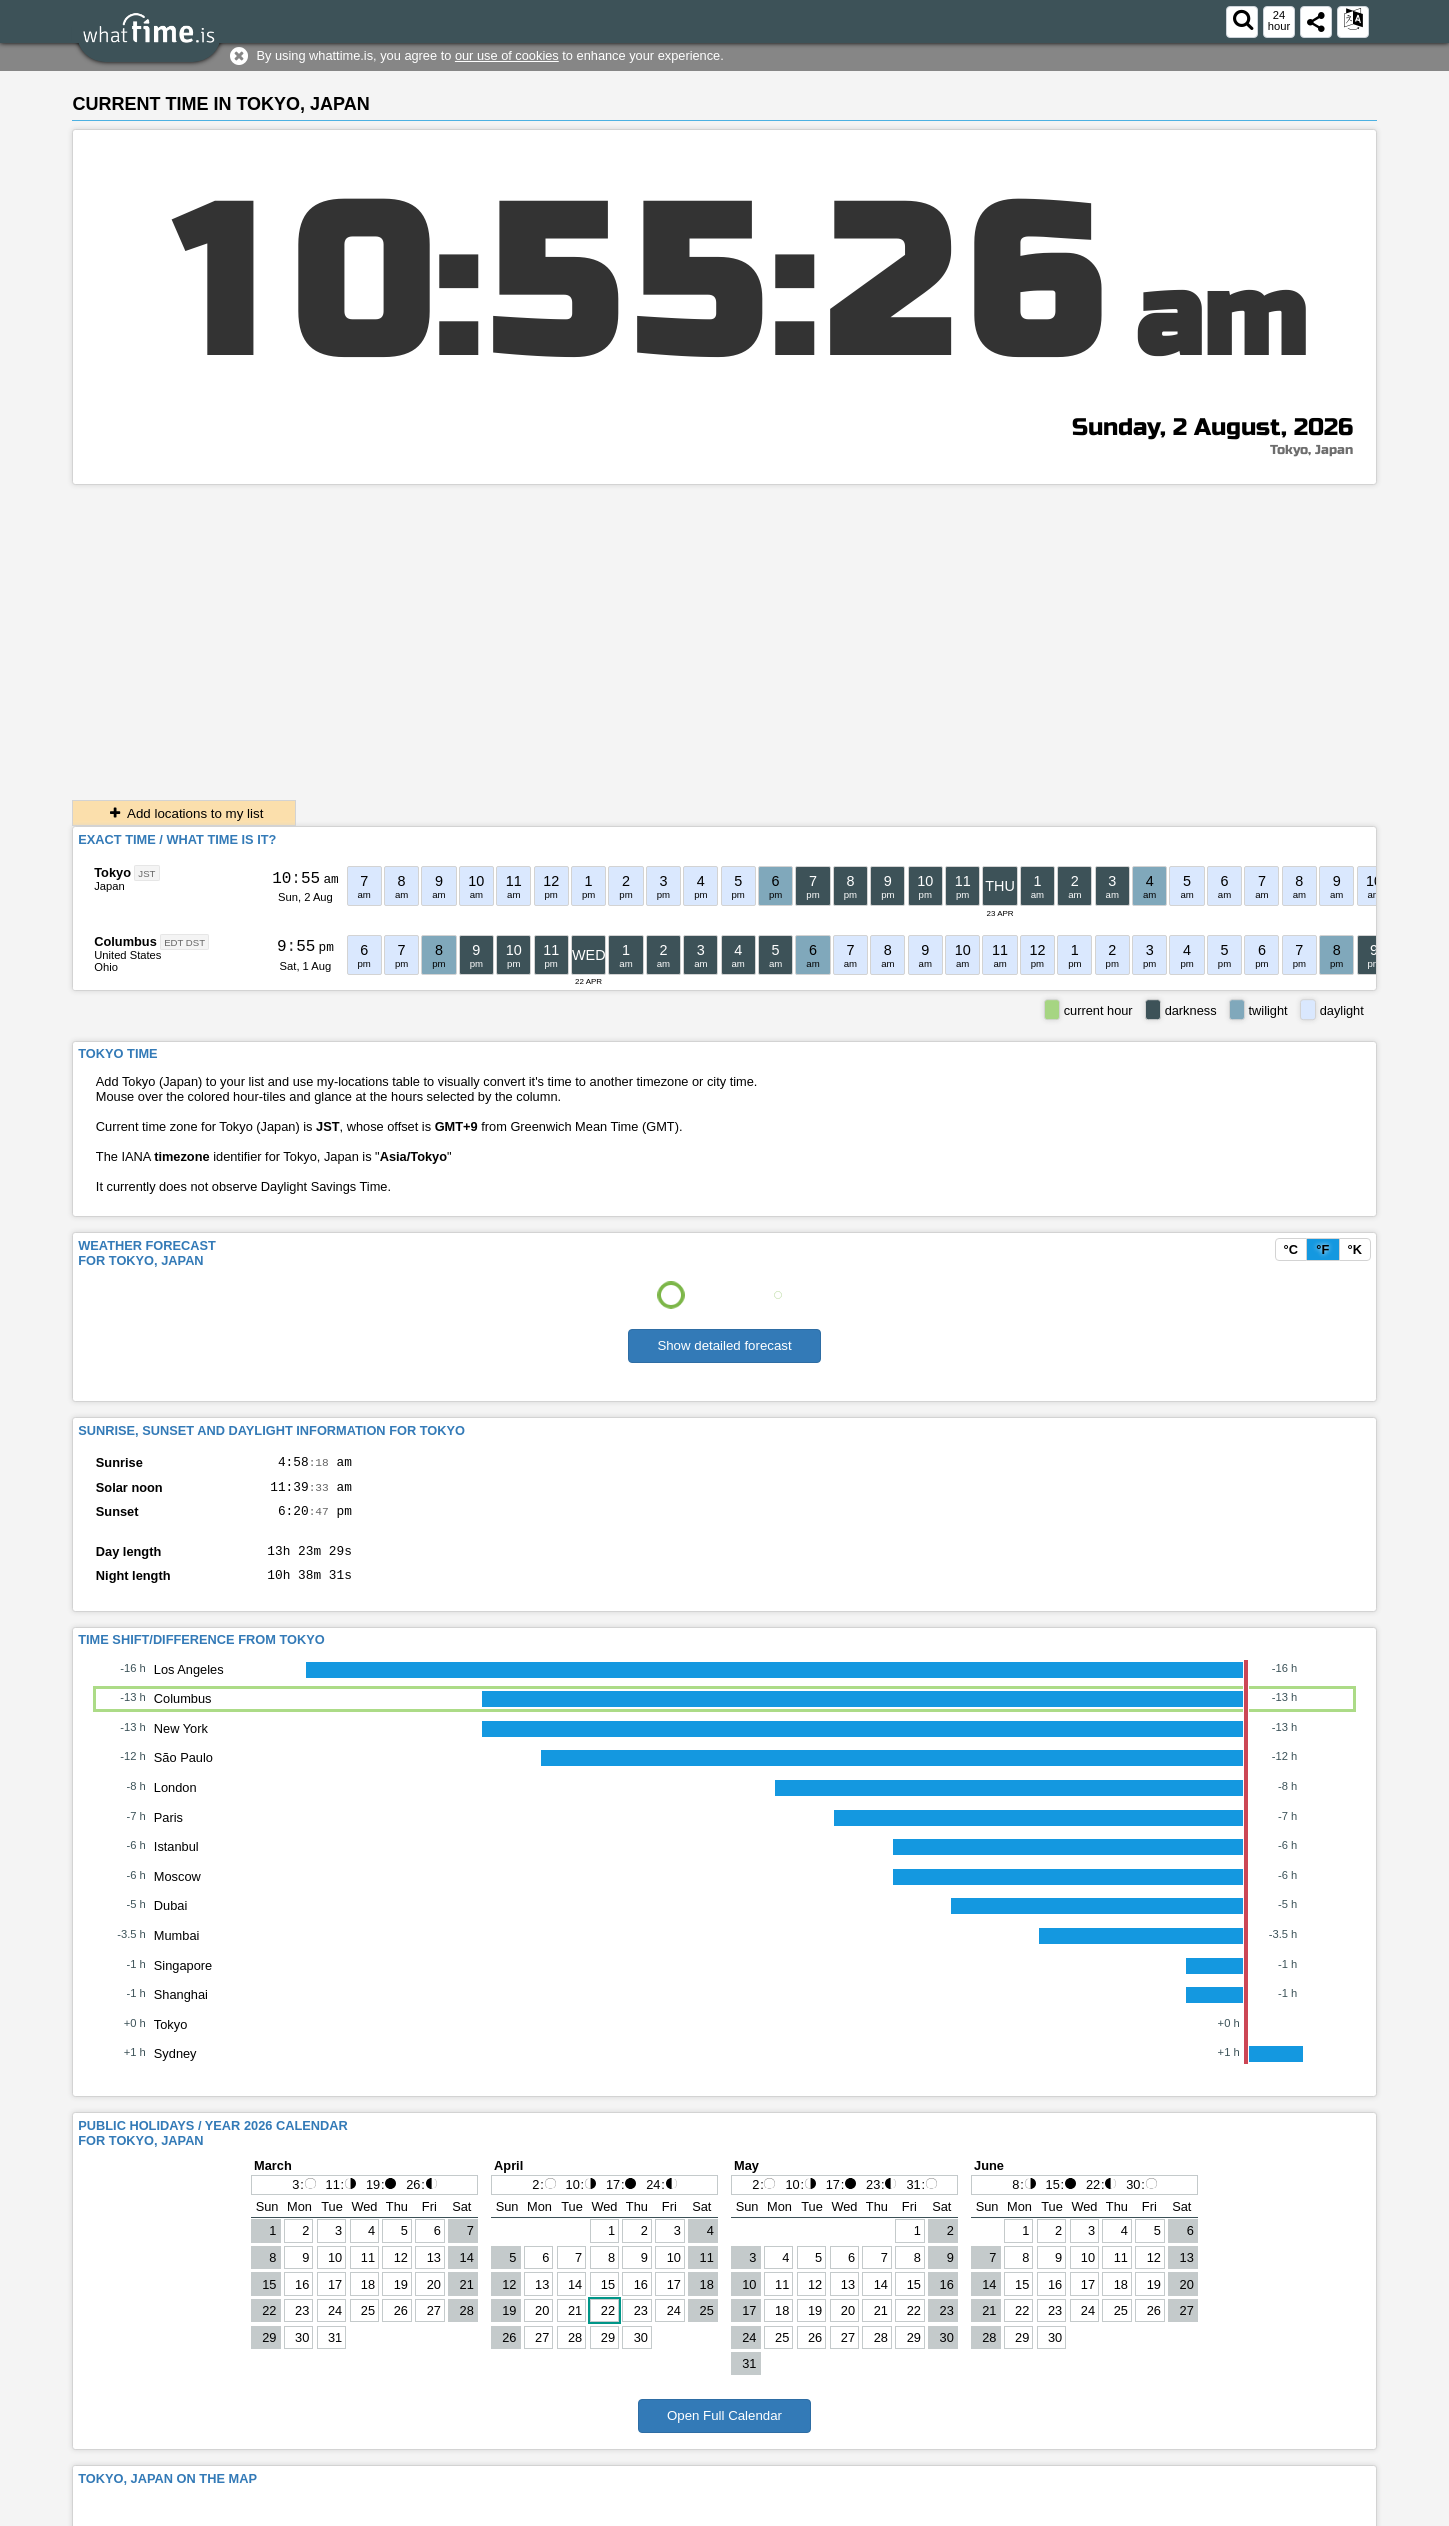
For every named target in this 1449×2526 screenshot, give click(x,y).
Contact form (1086, 2510)
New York (181, 1743)
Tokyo (112, 872)
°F (1322, 1249)
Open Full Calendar (724, 2430)
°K (1355, 1249)
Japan (109, 886)
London (175, 1802)
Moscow (177, 1891)
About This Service (1314, 2510)
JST (146, 873)
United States (127, 955)
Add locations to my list (184, 813)
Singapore (183, 1980)
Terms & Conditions (1192, 2510)
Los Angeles (189, 1684)
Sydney (175, 2068)
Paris (168, 1832)
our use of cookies (507, 55)
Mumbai (177, 1950)
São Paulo (183, 1772)
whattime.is (216, 2510)
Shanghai (181, 2009)
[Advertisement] (725, 635)
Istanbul (176, 1861)
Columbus (125, 941)
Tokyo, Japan (1311, 450)
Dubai (170, 1920)
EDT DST (184, 942)
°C (1291, 1249)
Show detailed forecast (724, 1345)
